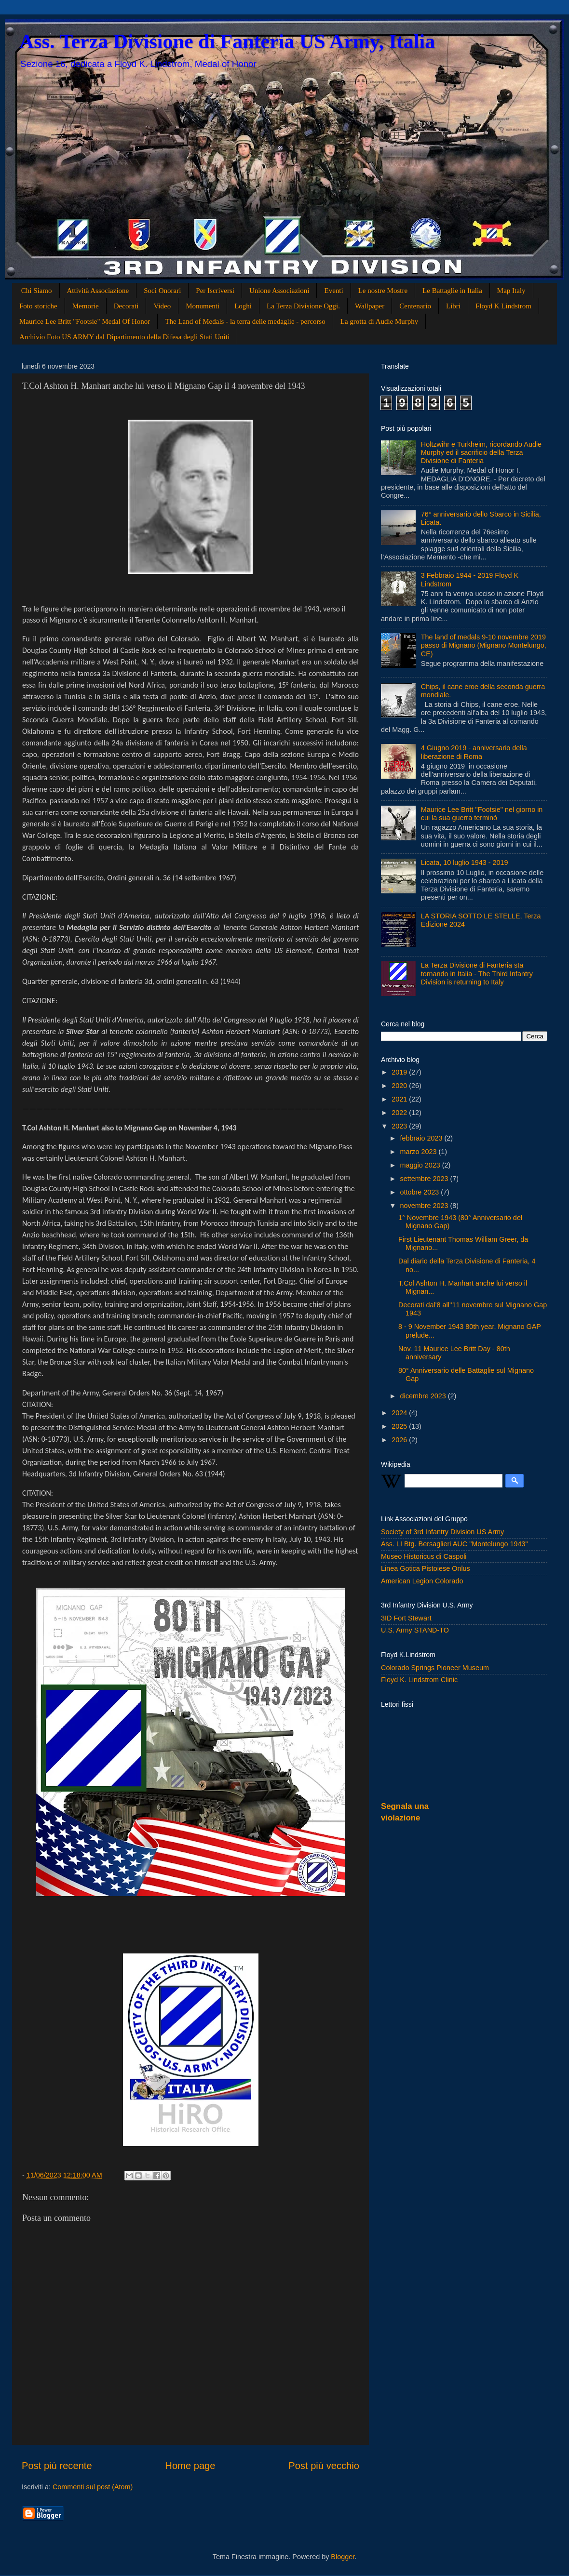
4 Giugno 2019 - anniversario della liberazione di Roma (474, 752)
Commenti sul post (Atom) (93, 2487)
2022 (400, 1112)
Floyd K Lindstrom (503, 306)
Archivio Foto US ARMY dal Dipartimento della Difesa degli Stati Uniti (124, 337)
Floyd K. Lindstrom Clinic (419, 1680)
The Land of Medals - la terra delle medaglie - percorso (245, 321)
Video (162, 306)
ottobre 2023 (420, 1192)
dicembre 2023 (424, 1396)
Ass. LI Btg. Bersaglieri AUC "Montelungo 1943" (454, 1544)
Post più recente (57, 2465)
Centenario (415, 306)
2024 (400, 1413)
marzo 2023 (419, 1151)
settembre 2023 (425, 1178)
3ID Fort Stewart (406, 1618)
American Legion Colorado (422, 1581)
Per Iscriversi (215, 290)
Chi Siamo (36, 290)
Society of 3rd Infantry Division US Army (442, 1532)
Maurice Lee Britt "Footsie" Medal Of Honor (84, 321)
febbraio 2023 (422, 1138)
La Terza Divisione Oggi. (303, 306)
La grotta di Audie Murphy (379, 321)
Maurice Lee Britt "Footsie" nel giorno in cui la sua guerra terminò (482, 814)
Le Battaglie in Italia (452, 290)
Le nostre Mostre (382, 290)
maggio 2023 (421, 1165)
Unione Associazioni (279, 290)
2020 (400, 1085)
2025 (400, 1426)
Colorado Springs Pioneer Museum (435, 1668)
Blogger (342, 2557)
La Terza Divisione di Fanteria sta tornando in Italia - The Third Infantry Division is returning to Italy (477, 973)
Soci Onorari (162, 290)
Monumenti (202, 306)
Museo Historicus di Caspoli (424, 1556)
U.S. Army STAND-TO (415, 1630)
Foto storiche (38, 306)
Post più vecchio (323, 2465)
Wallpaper (369, 306)
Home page (190, 2465)
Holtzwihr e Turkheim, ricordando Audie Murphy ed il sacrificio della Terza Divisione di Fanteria (481, 452)
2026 (400, 1440)
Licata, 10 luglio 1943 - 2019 (464, 862)
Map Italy (511, 290)
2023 (400, 1126)
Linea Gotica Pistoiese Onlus (425, 1568)
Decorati (126, 306)
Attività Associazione (98, 290)
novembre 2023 (425, 1205)
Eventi (333, 290)
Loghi (243, 306)
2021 (400, 1099)
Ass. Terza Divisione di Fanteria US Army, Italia (227, 41)
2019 (400, 1072)
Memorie (85, 306)
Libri (453, 306)
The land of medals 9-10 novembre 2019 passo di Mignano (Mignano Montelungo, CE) (483, 645)
